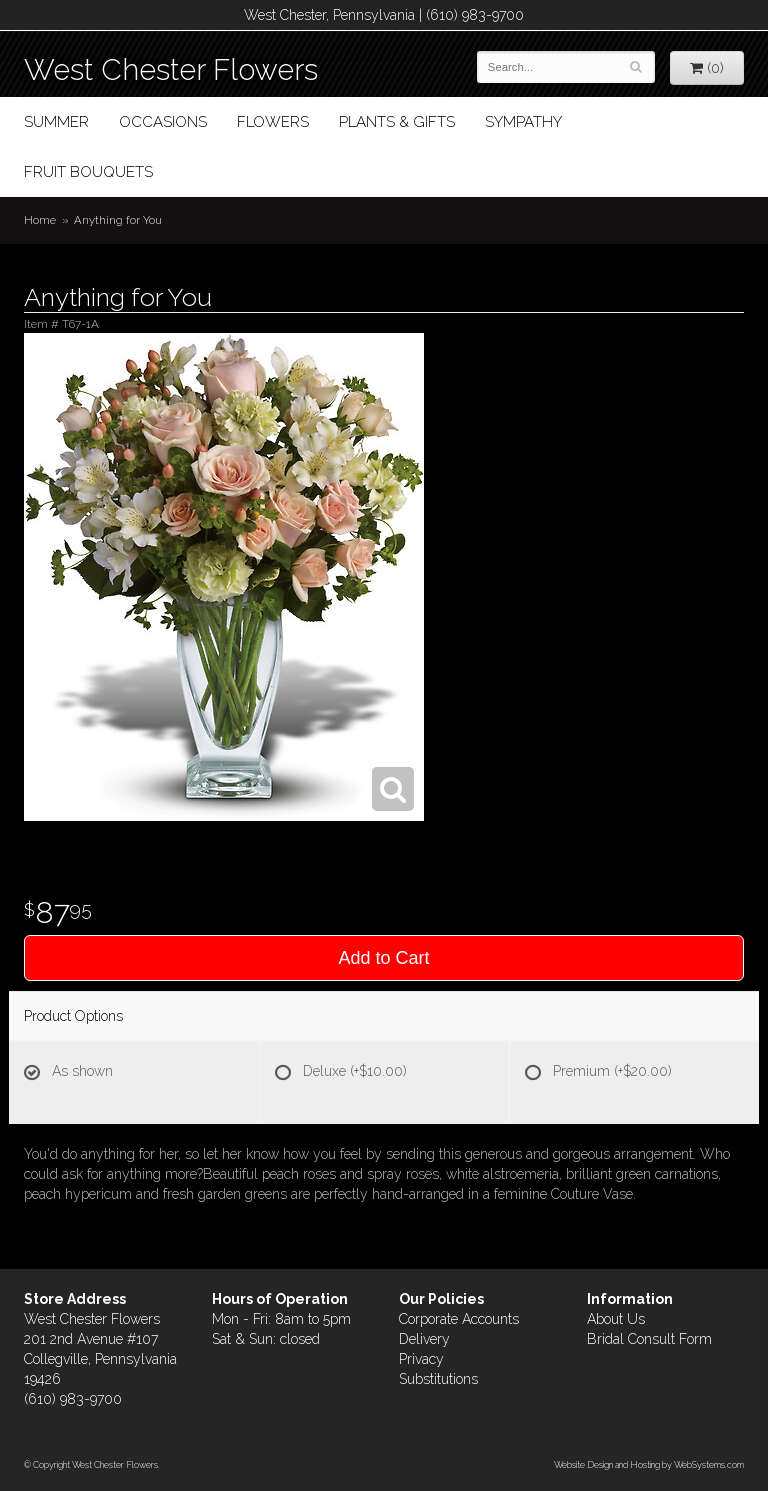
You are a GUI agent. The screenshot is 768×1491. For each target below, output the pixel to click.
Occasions (163, 122)
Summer (56, 122)
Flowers (273, 122)
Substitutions (438, 1379)
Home (40, 220)
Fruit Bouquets (88, 172)
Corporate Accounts (459, 1319)
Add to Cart (383, 958)
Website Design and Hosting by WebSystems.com (649, 1464)
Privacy (421, 1359)
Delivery (424, 1339)
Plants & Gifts (397, 122)
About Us (616, 1319)
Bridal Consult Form (649, 1339)
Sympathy (523, 122)
